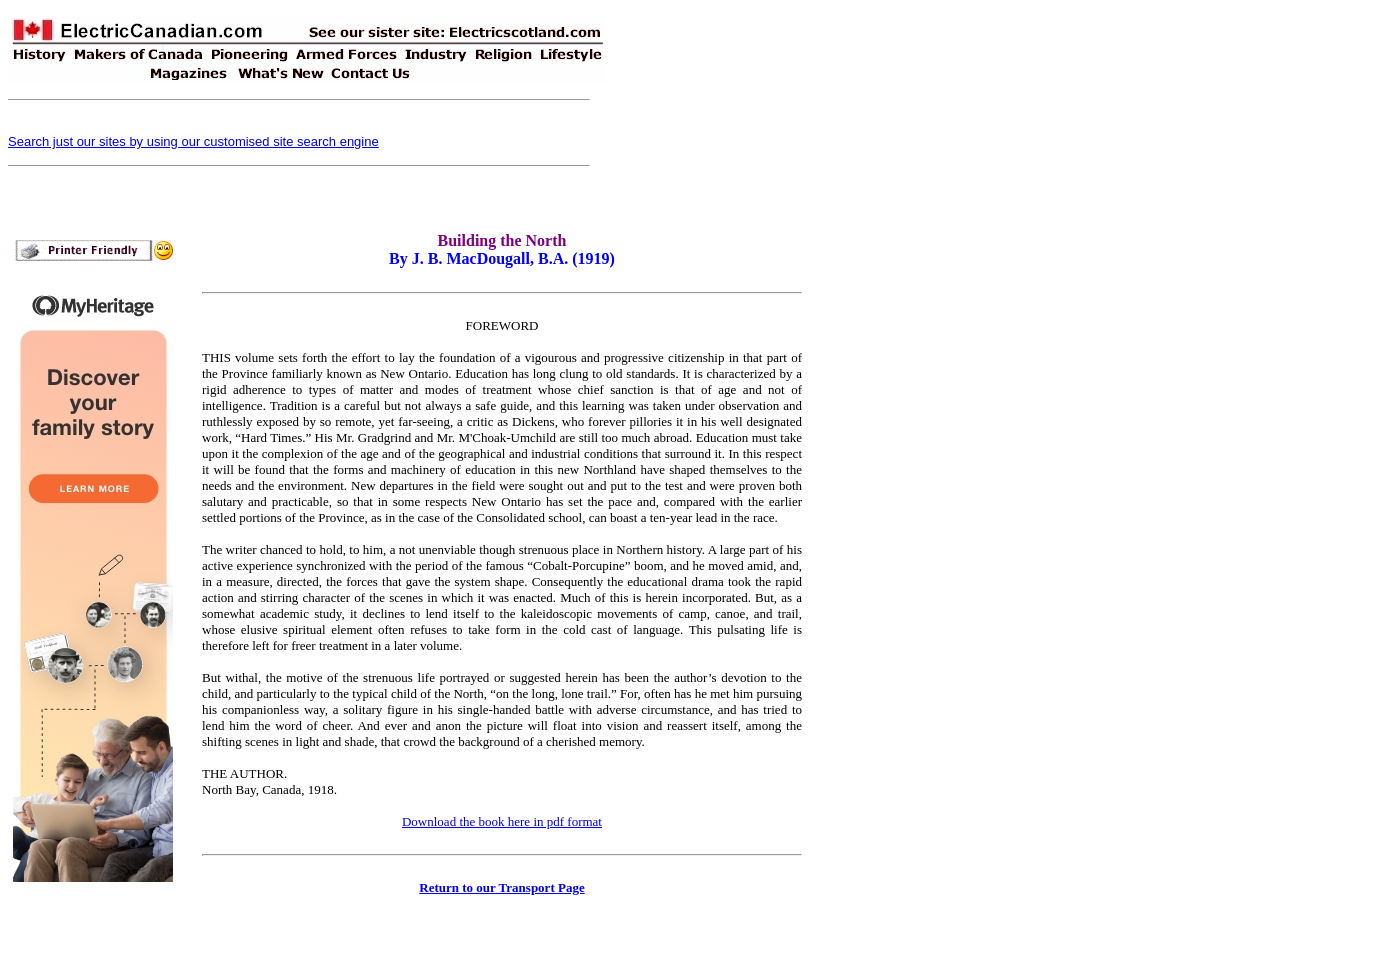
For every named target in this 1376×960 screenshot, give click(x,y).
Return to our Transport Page (501, 887)
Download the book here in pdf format (502, 821)
